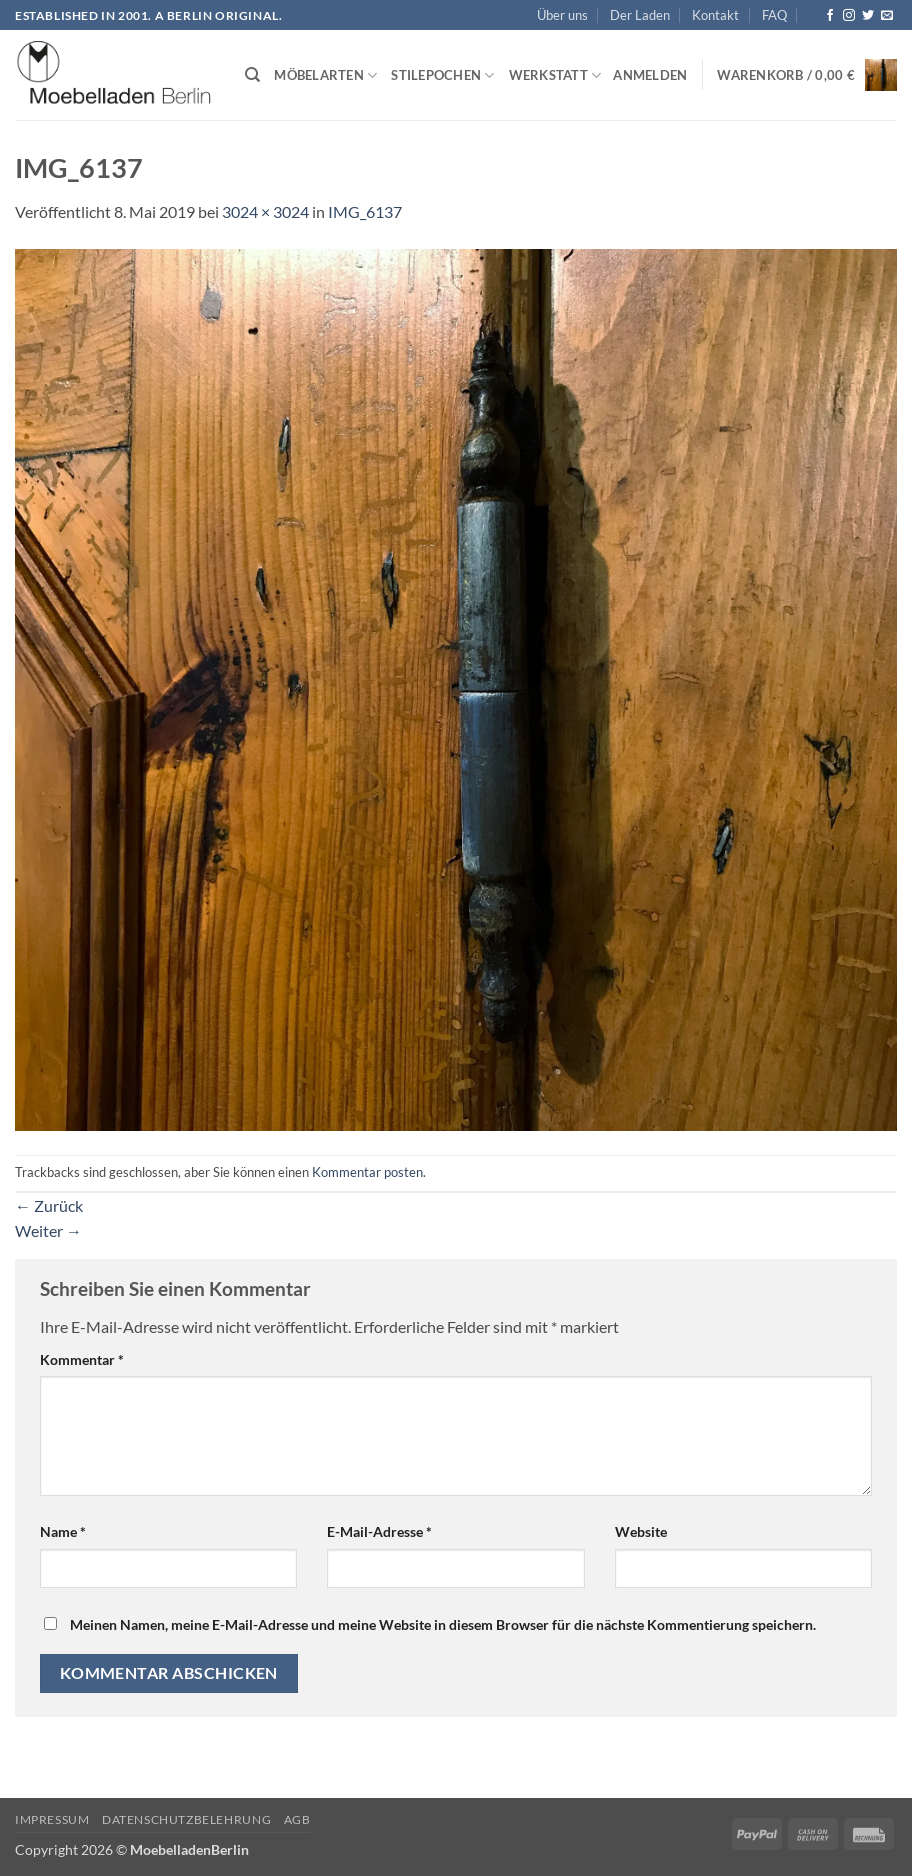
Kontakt (715, 15)
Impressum (52, 1819)
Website (641, 1531)
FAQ (774, 15)
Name (63, 1531)
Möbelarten (325, 75)
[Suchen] (252, 75)
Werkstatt (555, 75)
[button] (650, 75)
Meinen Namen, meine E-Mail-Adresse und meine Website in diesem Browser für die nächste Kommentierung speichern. (443, 1624)
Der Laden (640, 15)
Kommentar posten (367, 1172)
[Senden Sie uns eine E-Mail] (887, 16)
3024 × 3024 (265, 211)
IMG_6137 (365, 211)
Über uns (562, 15)
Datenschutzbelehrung (186, 1819)
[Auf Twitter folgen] (868, 16)
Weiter (48, 1230)
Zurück (49, 1205)
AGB (297, 1819)
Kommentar (82, 1359)
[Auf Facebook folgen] (830, 16)
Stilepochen (442, 75)
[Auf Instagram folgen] (849, 16)
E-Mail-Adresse (379, 1531)
